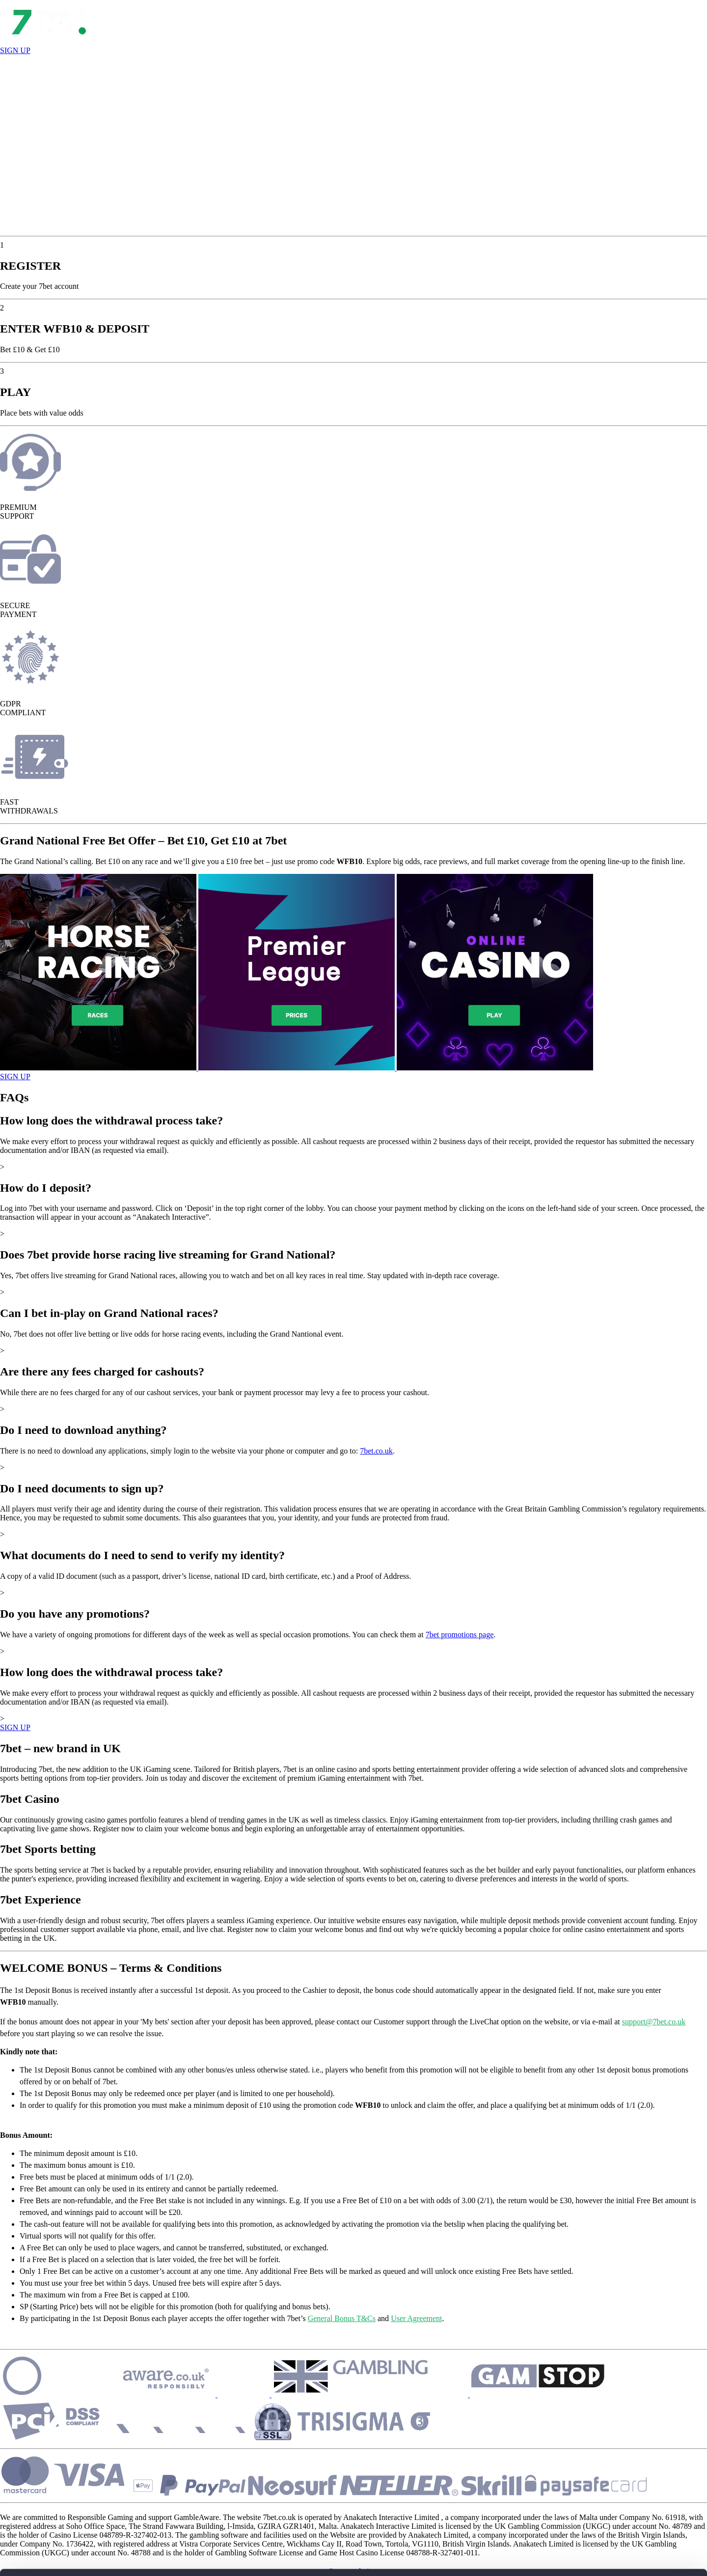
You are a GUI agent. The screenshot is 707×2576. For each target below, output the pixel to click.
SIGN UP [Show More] (15, 1727)
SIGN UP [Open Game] (15, 1076)
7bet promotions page (460, 1634)
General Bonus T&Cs (342, 2318)
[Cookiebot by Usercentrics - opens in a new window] (64, 2556)
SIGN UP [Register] (15, 50)
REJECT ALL (625, 2517)
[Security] (131, 2394)
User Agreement (416, 2318)
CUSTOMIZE (625, 2488)
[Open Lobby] (49, 41)
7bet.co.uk (376, 1451)
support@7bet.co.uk (653, 2021)
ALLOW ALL (625, 2459)
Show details (151, 2556)
